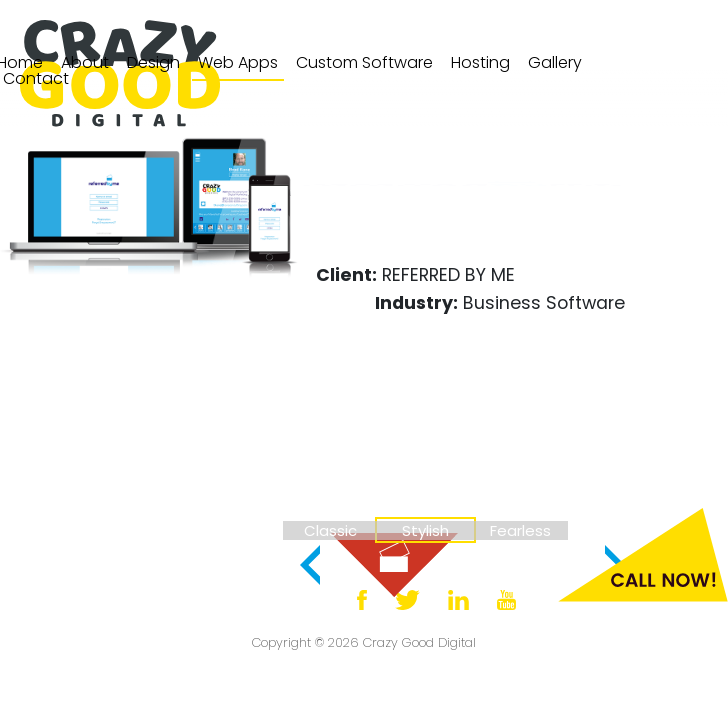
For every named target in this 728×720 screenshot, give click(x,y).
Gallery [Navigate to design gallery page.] (555, 62)
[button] (310, 565)
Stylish (425, 530)
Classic (330, 530)
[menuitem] (85, 63)
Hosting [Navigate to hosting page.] (480, 62)
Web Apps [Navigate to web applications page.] (238, 62)
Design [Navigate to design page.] (153, 62)
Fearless (520, 530)
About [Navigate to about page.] (85, 62)
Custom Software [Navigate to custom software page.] (364, 62)
